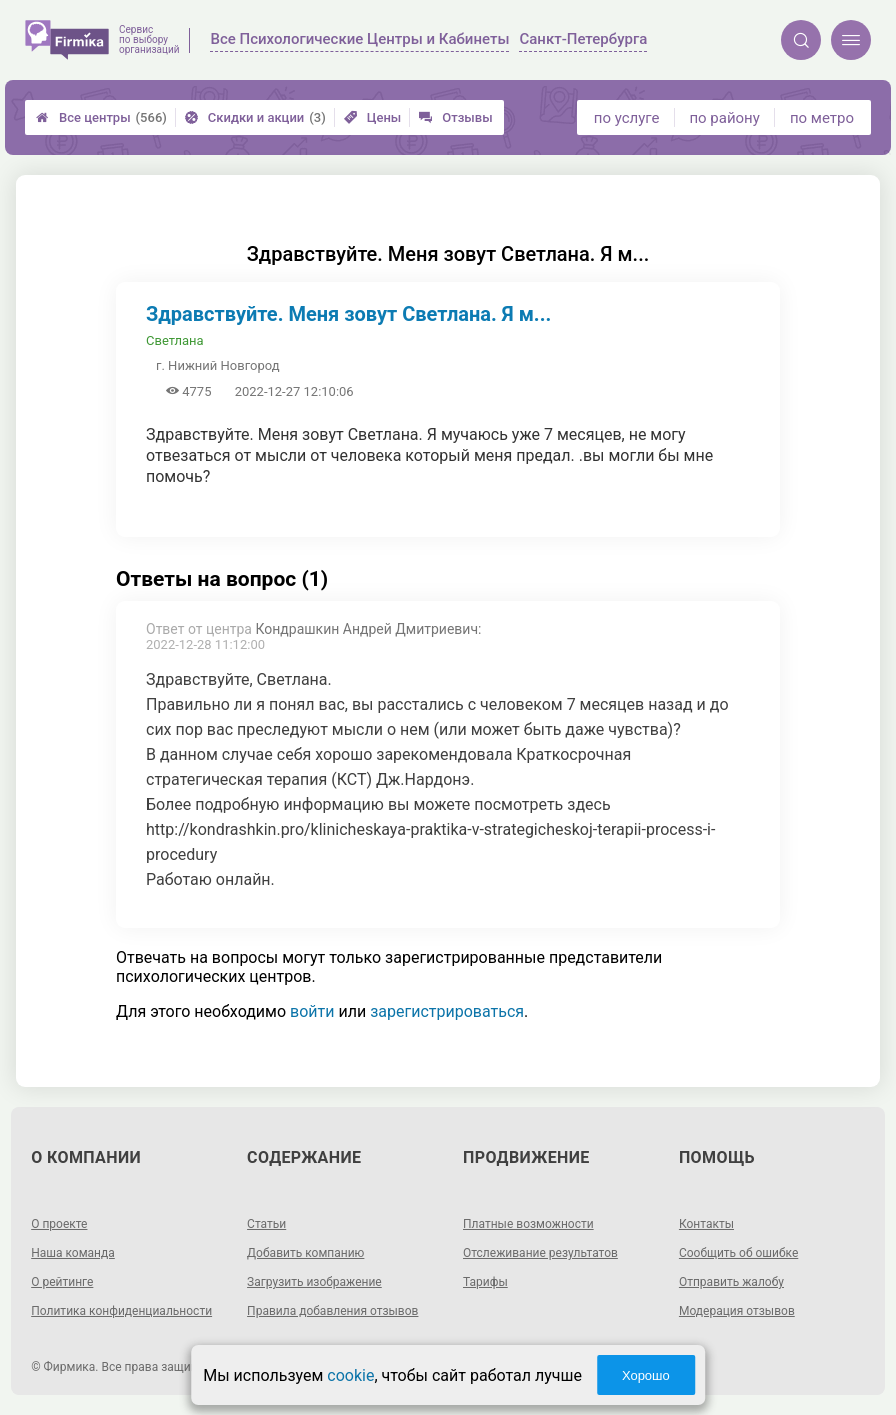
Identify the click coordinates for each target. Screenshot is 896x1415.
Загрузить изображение (314, 1282)
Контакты (706, 1224)
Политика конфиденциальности (121, 1311)
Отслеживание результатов (540, 1253)
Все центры (101, 117)
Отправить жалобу (731, 1282)
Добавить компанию (305, 1253)
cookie (350, 1375)
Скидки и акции (255, 117)
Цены (373, 117)
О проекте (59, 1224)
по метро (822, 118)
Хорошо (646, 1375)
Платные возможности (528, 1224)
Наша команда (73, 1253)
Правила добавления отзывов (332, 1311)
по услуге (627, 118)
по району (724, 118)
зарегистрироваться (447, 1011)
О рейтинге (62, 1282)
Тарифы (485, 1282)
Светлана (175, 340)
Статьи (266, 1224)
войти (312, 1011)
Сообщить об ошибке (738, 1253)
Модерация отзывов (737, 1311)
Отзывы (455, 117)
